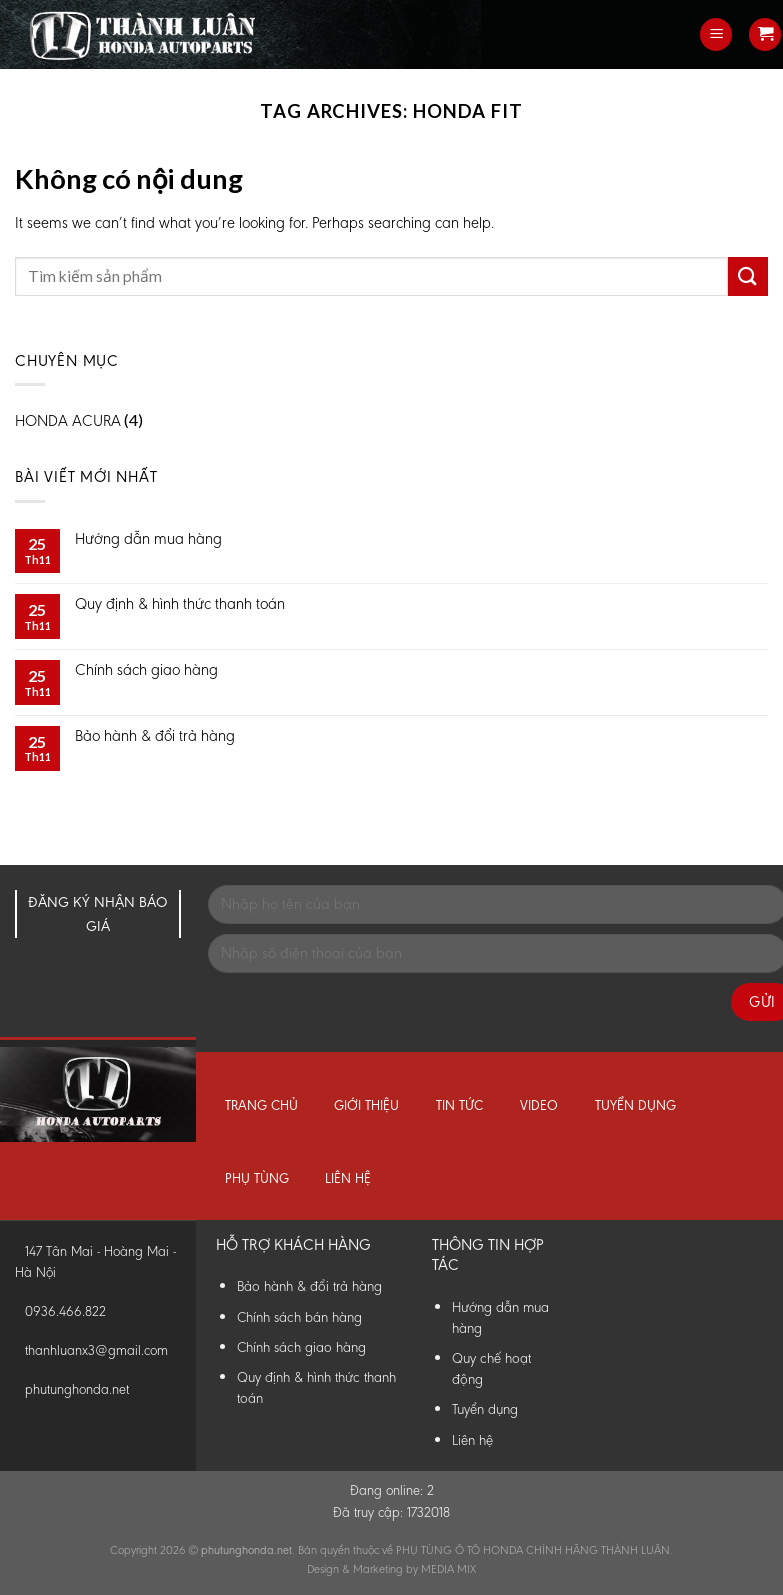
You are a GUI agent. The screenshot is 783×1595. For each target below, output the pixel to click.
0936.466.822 (65, 1311)
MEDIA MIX (448, 1569)
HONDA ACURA (68, 420)
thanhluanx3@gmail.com (96, 1350)
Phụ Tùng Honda (5, 0)
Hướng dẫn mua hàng (148, 538)
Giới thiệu (366, 1105)
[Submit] (748, 276)
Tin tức (459, 1105)
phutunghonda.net (77, 1389)
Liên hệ (348, 1178)
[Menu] (716, 34)
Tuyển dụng (635, 1105)
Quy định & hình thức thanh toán (180, 603)
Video (539, 1105)
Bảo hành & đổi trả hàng (155, 735)
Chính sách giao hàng (146, 669)
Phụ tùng (257, 1178)
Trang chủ (261, 1105)
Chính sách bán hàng (299, 1317)
